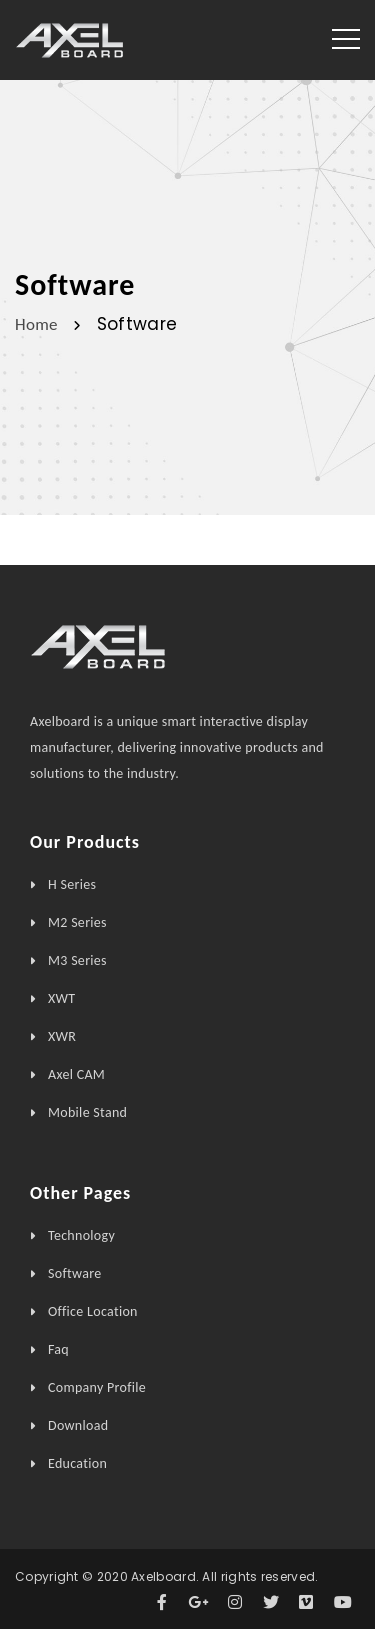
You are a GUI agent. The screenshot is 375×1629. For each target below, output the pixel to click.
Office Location (93, 1311)
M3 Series (77, 960)
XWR (62, 1036)
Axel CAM (76, 1074)
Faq (58, 1349)
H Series (72, 884)
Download (78, 1425)
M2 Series (77, 922)
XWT (61, 998)
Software (74, 1273)
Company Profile (97, 1387)
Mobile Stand (87, 1112)
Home (36, 323)
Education (77, 1463)
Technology (81, 1235)
